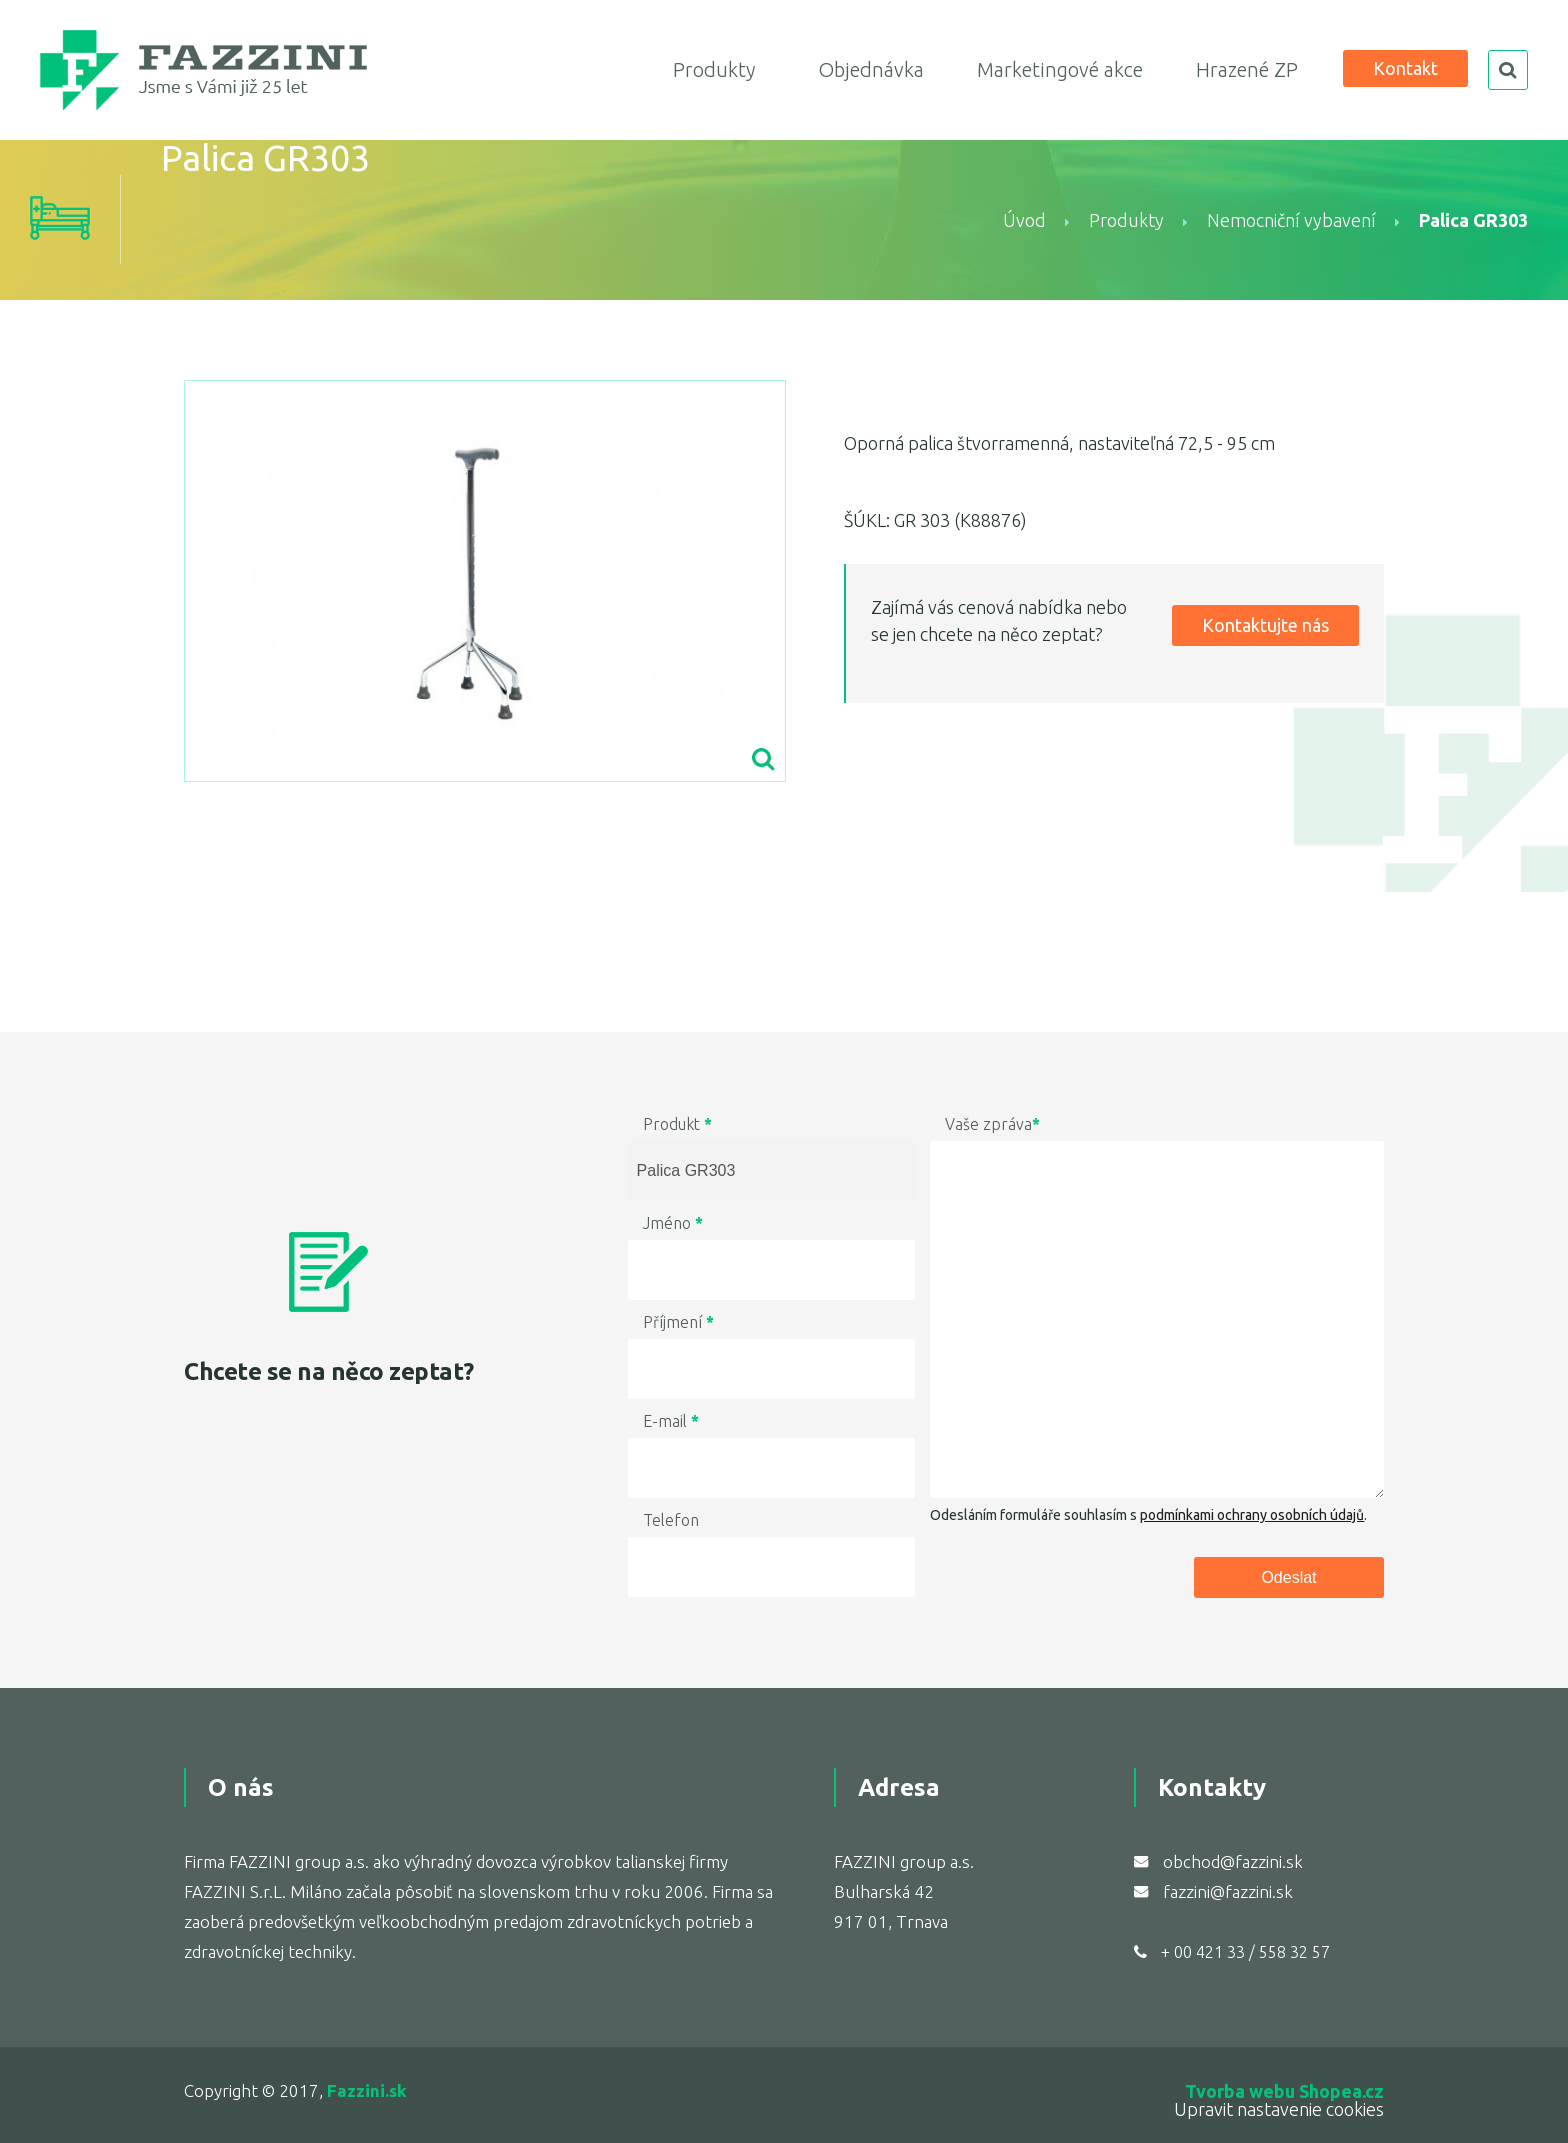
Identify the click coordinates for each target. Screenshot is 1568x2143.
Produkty (714, 69)
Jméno (673, 1223)
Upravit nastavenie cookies (1279, 2109)
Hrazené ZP (1247, 69)
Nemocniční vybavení (1291, 220)
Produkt (677, 1124)
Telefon (671, 1520)
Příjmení (678, 1322)
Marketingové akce (1060, 69)
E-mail (671, 1421)
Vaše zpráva (992, 1124)
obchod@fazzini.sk (1233, 1861)
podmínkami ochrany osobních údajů (1252, 1515)
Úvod (1024, 220)
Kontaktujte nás (1265, 625)
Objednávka (871, 69)
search (1508, 70)
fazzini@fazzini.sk (1228, 1891)
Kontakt (1405, 68)
